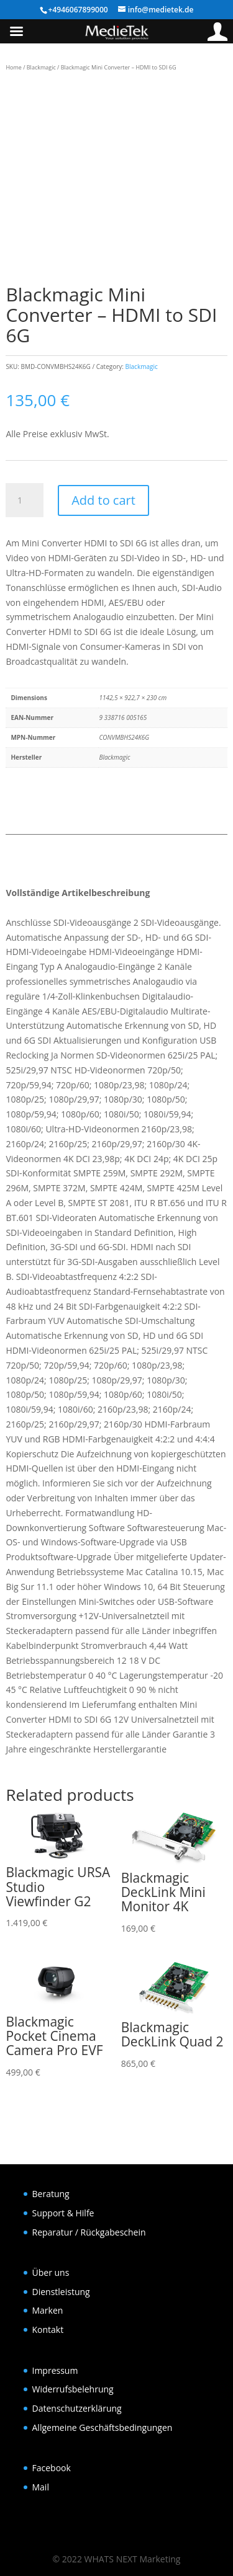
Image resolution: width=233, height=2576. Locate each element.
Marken (47, 2310)
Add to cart (103, 500)
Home (13, 67)
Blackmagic (41, 67)
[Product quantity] (24, 500)
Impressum (55, 2370)
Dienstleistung (61, 2292)
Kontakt (48, 2329)
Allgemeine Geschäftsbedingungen (102, 2427)
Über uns (51, 2272)
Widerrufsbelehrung (73, 2389)
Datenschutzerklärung (77, 2408)
